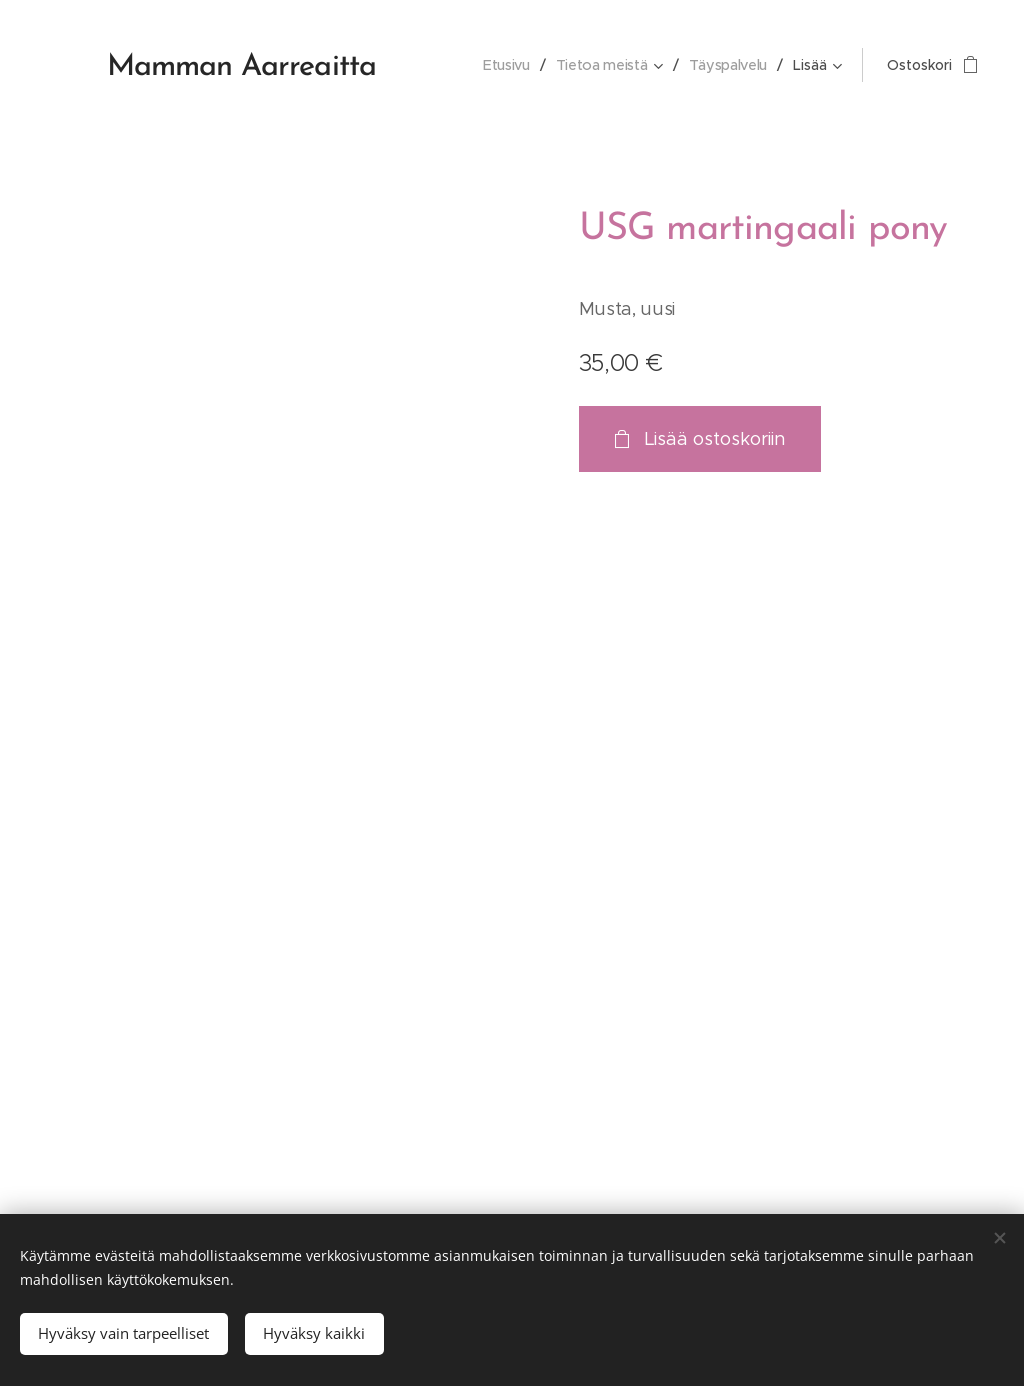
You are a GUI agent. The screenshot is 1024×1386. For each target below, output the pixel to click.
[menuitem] (441, 65)
